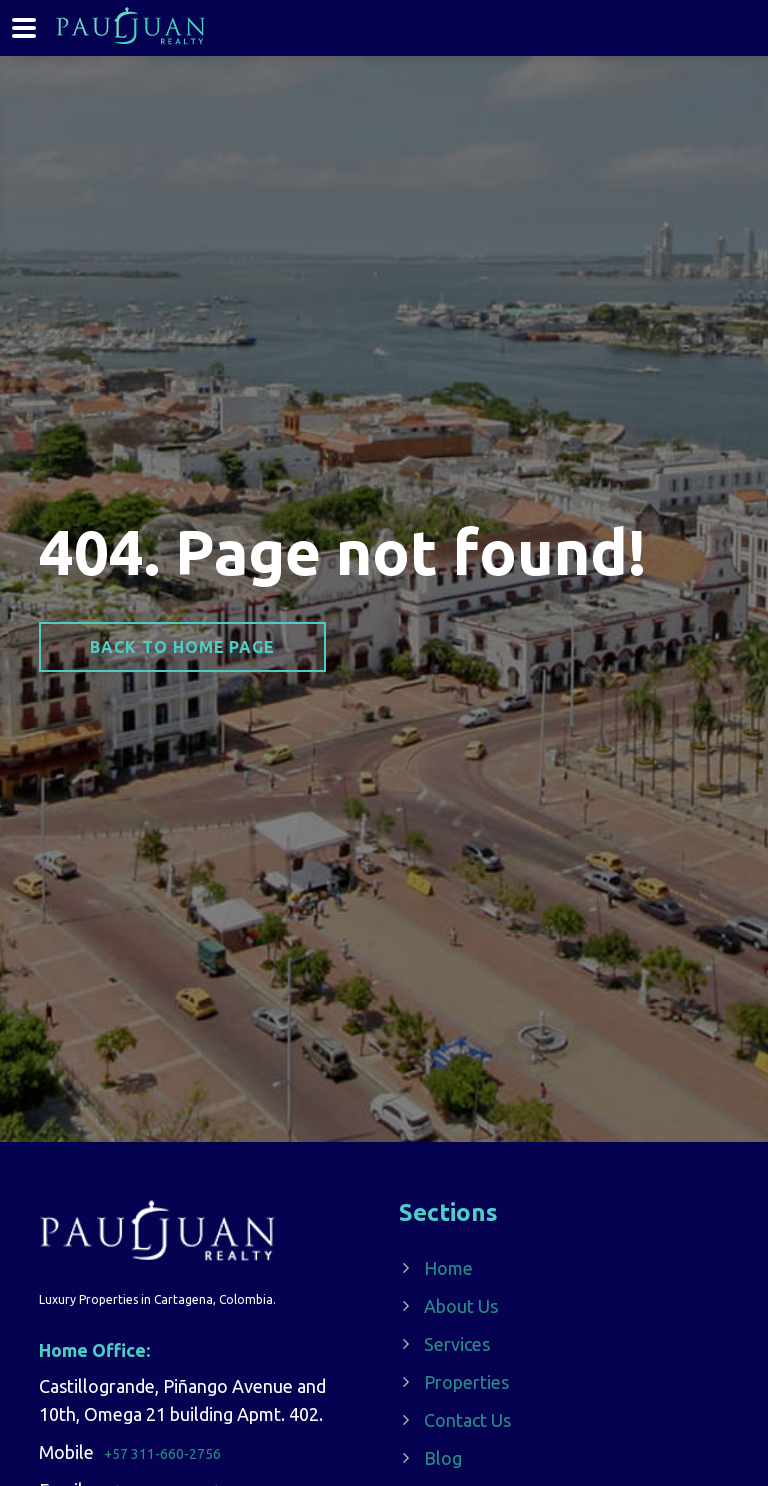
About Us (461, 1306)
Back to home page (182, 647)
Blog (443, 1458)
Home (448, 1268)
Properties (466, 1382)
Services (457, 1344)
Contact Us (467, 1420)
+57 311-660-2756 (162, 1454)
